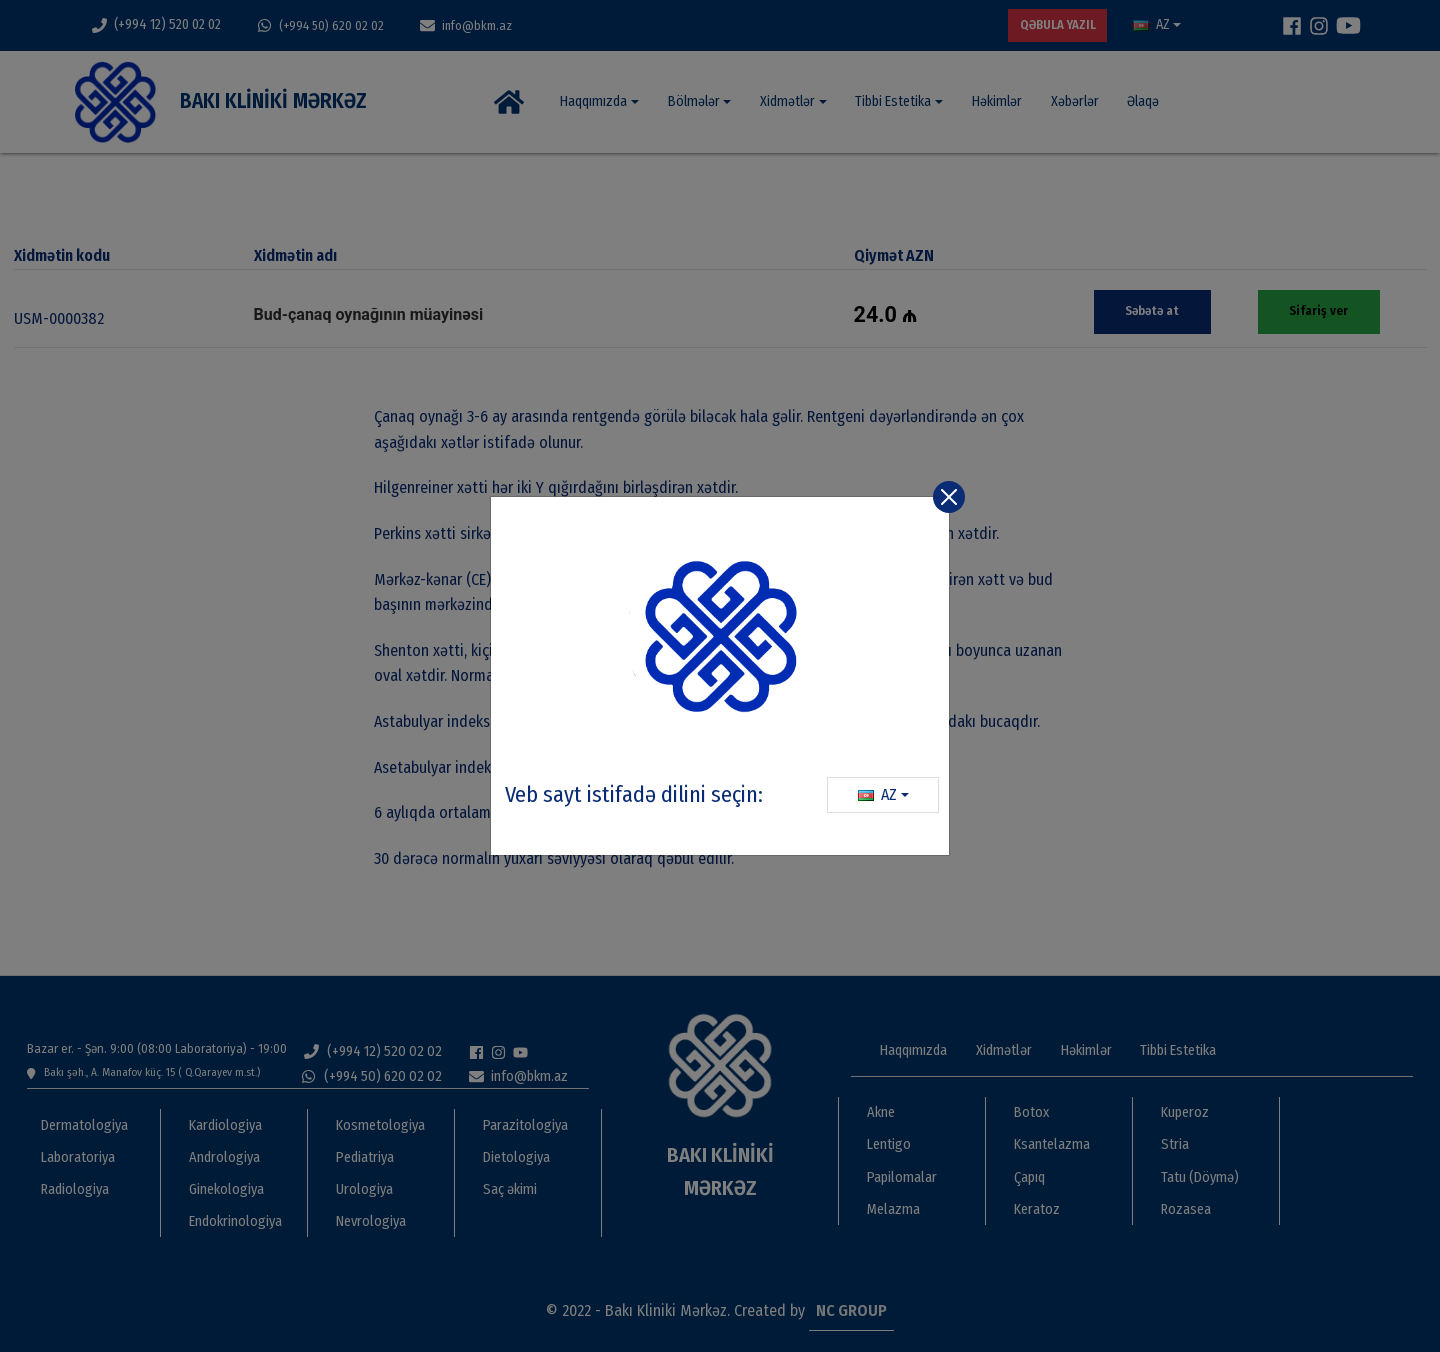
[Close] (949, 497)
